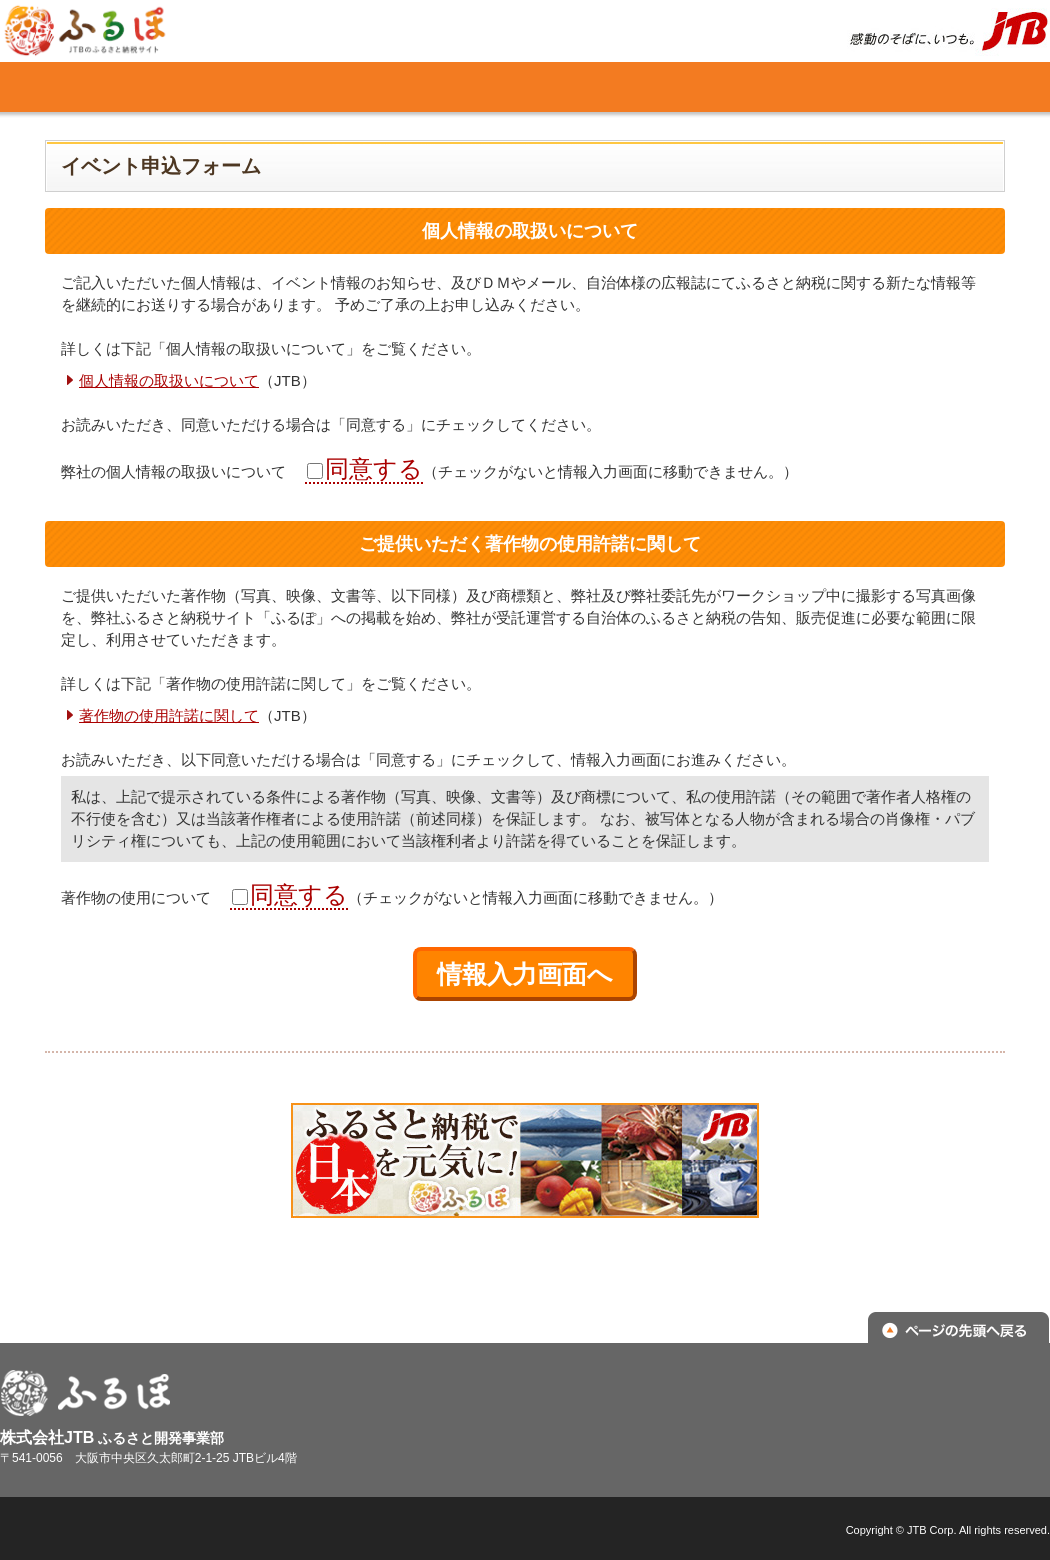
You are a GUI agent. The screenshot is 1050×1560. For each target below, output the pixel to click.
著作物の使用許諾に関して (169, 715)
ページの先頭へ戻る (958, 1329)
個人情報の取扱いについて (169, 380)
